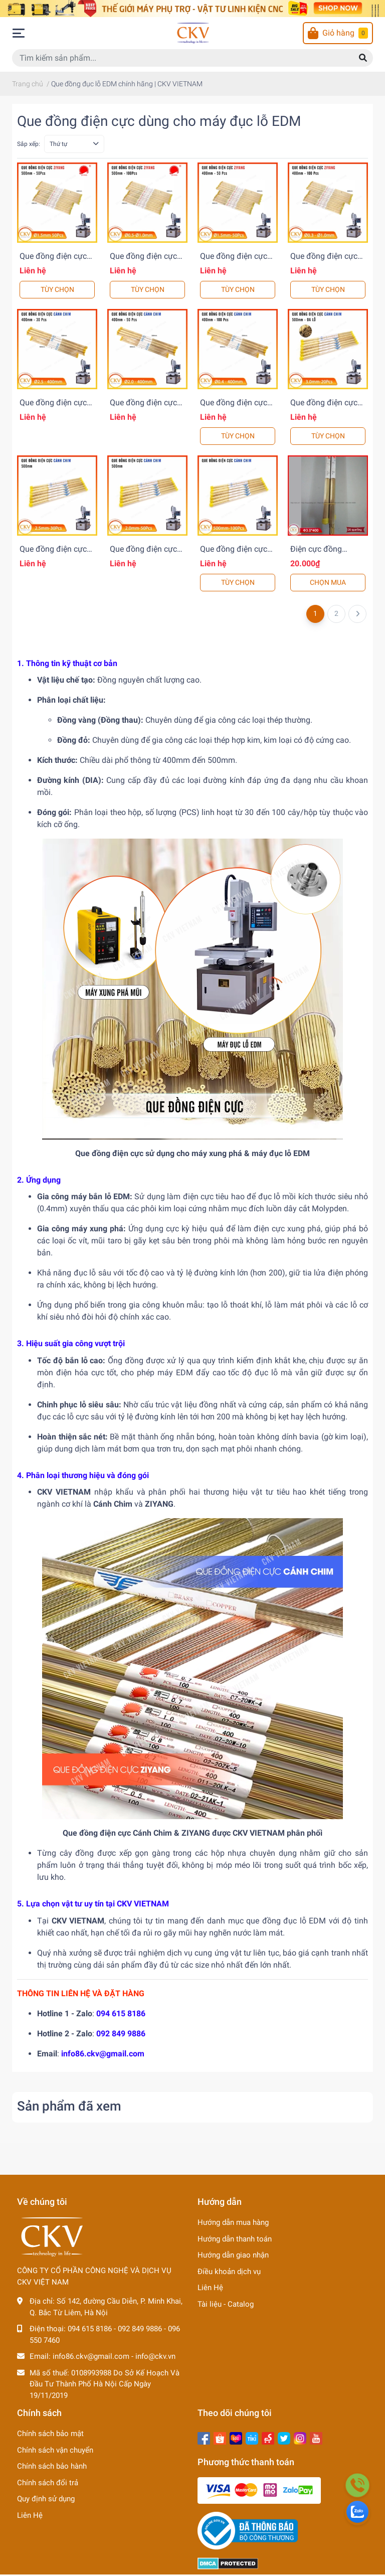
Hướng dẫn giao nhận (233, 2255)
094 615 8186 (120, 2013)
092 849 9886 (120, 2033)
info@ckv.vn (155, 2356)
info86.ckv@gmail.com (102, 2053)
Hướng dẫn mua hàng (233, 2222)
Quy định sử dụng (46, 2498)
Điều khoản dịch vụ (229, 2271)
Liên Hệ (210, 2287)
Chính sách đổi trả (47, 2482)
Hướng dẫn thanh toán (235, 2238)
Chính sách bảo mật (50, 2433)
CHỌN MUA (328, 582)
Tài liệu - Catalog (226, 2304)
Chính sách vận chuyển (55, 2450)
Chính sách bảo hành (52, 2466)
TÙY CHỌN (57, 289)
